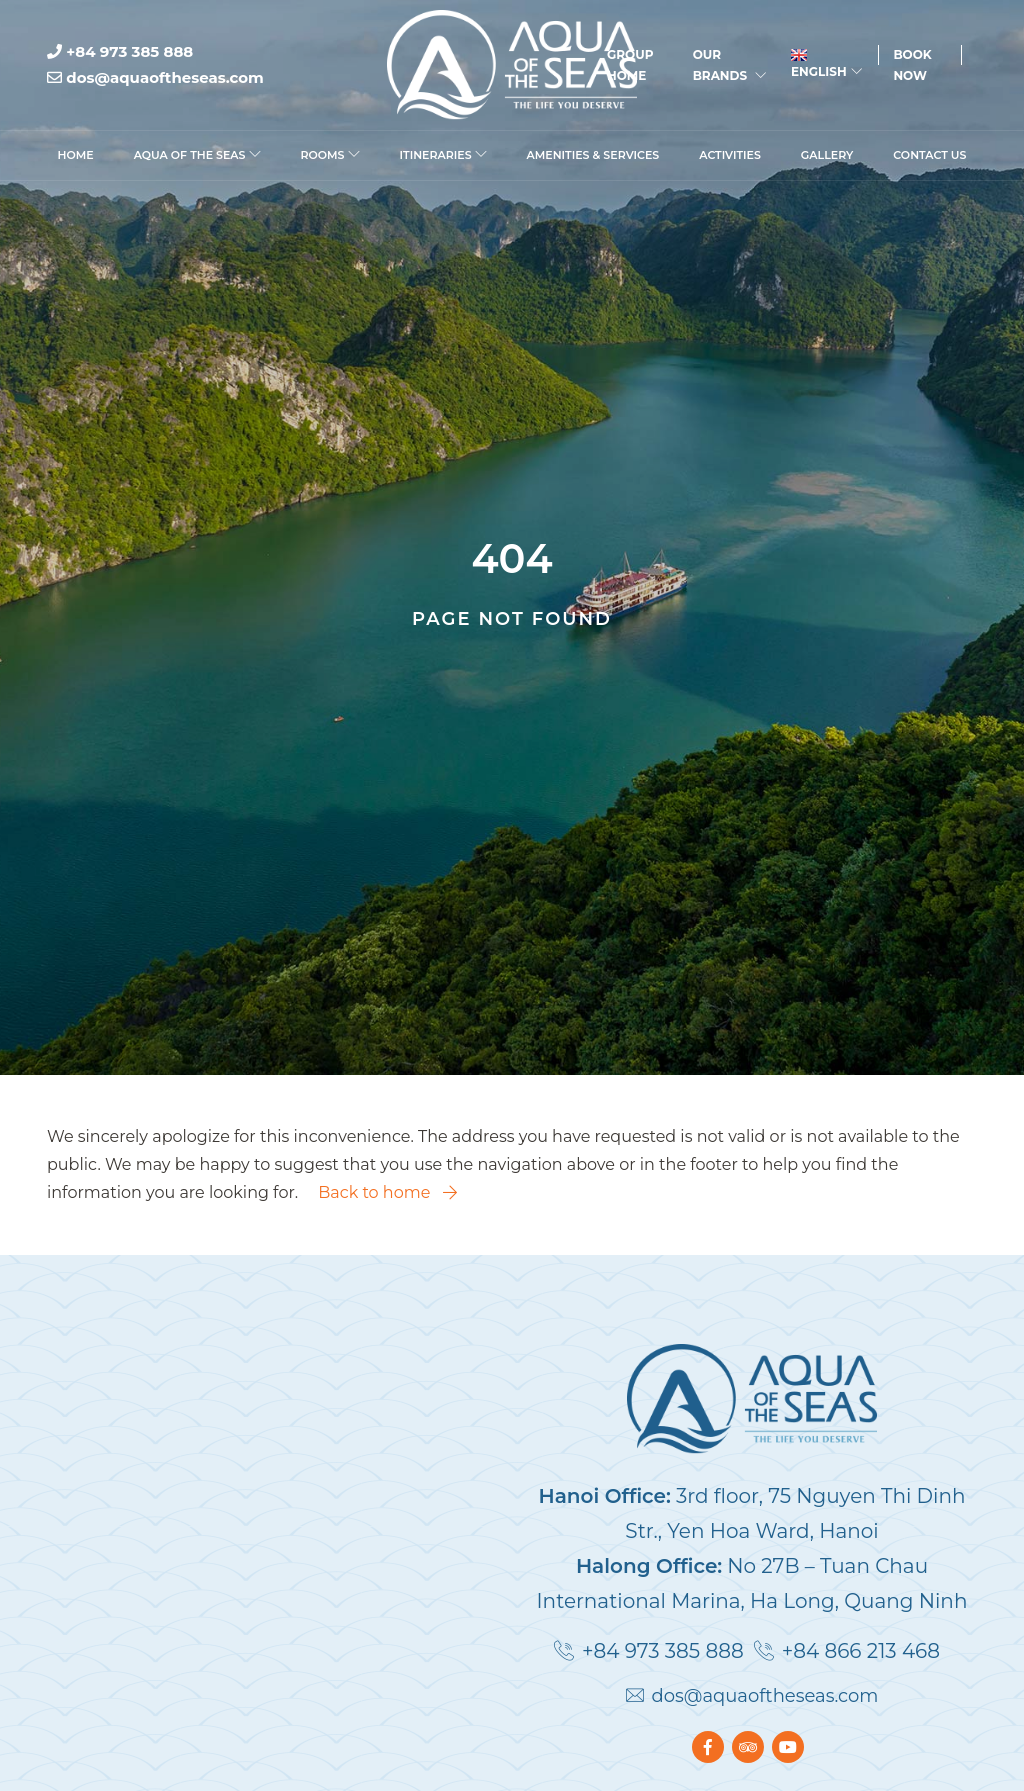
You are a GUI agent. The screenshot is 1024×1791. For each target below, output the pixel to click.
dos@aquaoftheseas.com (155, 77)
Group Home (630, 65)
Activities (730, 155)
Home (76, 155)
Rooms (330, 155)
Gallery (827, 155)
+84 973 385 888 (120, 51)
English (826, 64)
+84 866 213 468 (861, 1651)
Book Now (912, 65)
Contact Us (929, 155)
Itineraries (443, 155)
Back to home (387, 1192)
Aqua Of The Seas (197, 155)
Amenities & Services (593, 155)
